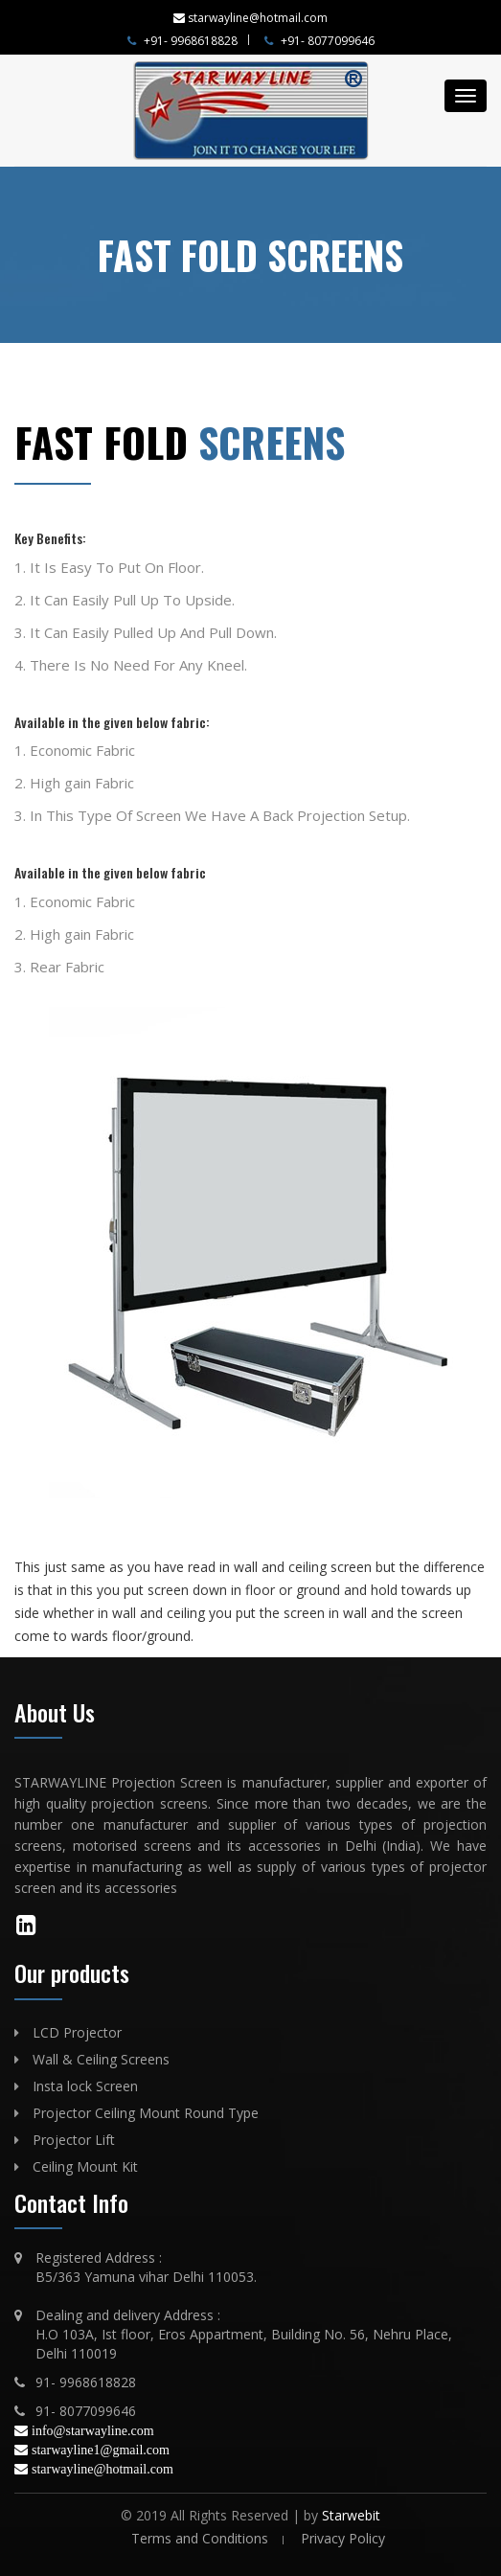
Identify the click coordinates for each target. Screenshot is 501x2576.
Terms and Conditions (199, 2538)
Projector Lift (74, 2140)
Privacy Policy (343, 2538)
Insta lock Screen (85, 2086)
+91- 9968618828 (182, 41)
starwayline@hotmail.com (102, 2468)
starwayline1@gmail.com (101, 2449)
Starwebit (351, 2515)
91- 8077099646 (85, 2411)
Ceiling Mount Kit (85, 2166)
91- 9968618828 (85, 2382)
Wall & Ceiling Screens (101, 2059)
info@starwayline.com (93, 2430)
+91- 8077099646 (319, 41)
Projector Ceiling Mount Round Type (146, 2113)
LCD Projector (77, 2032)
